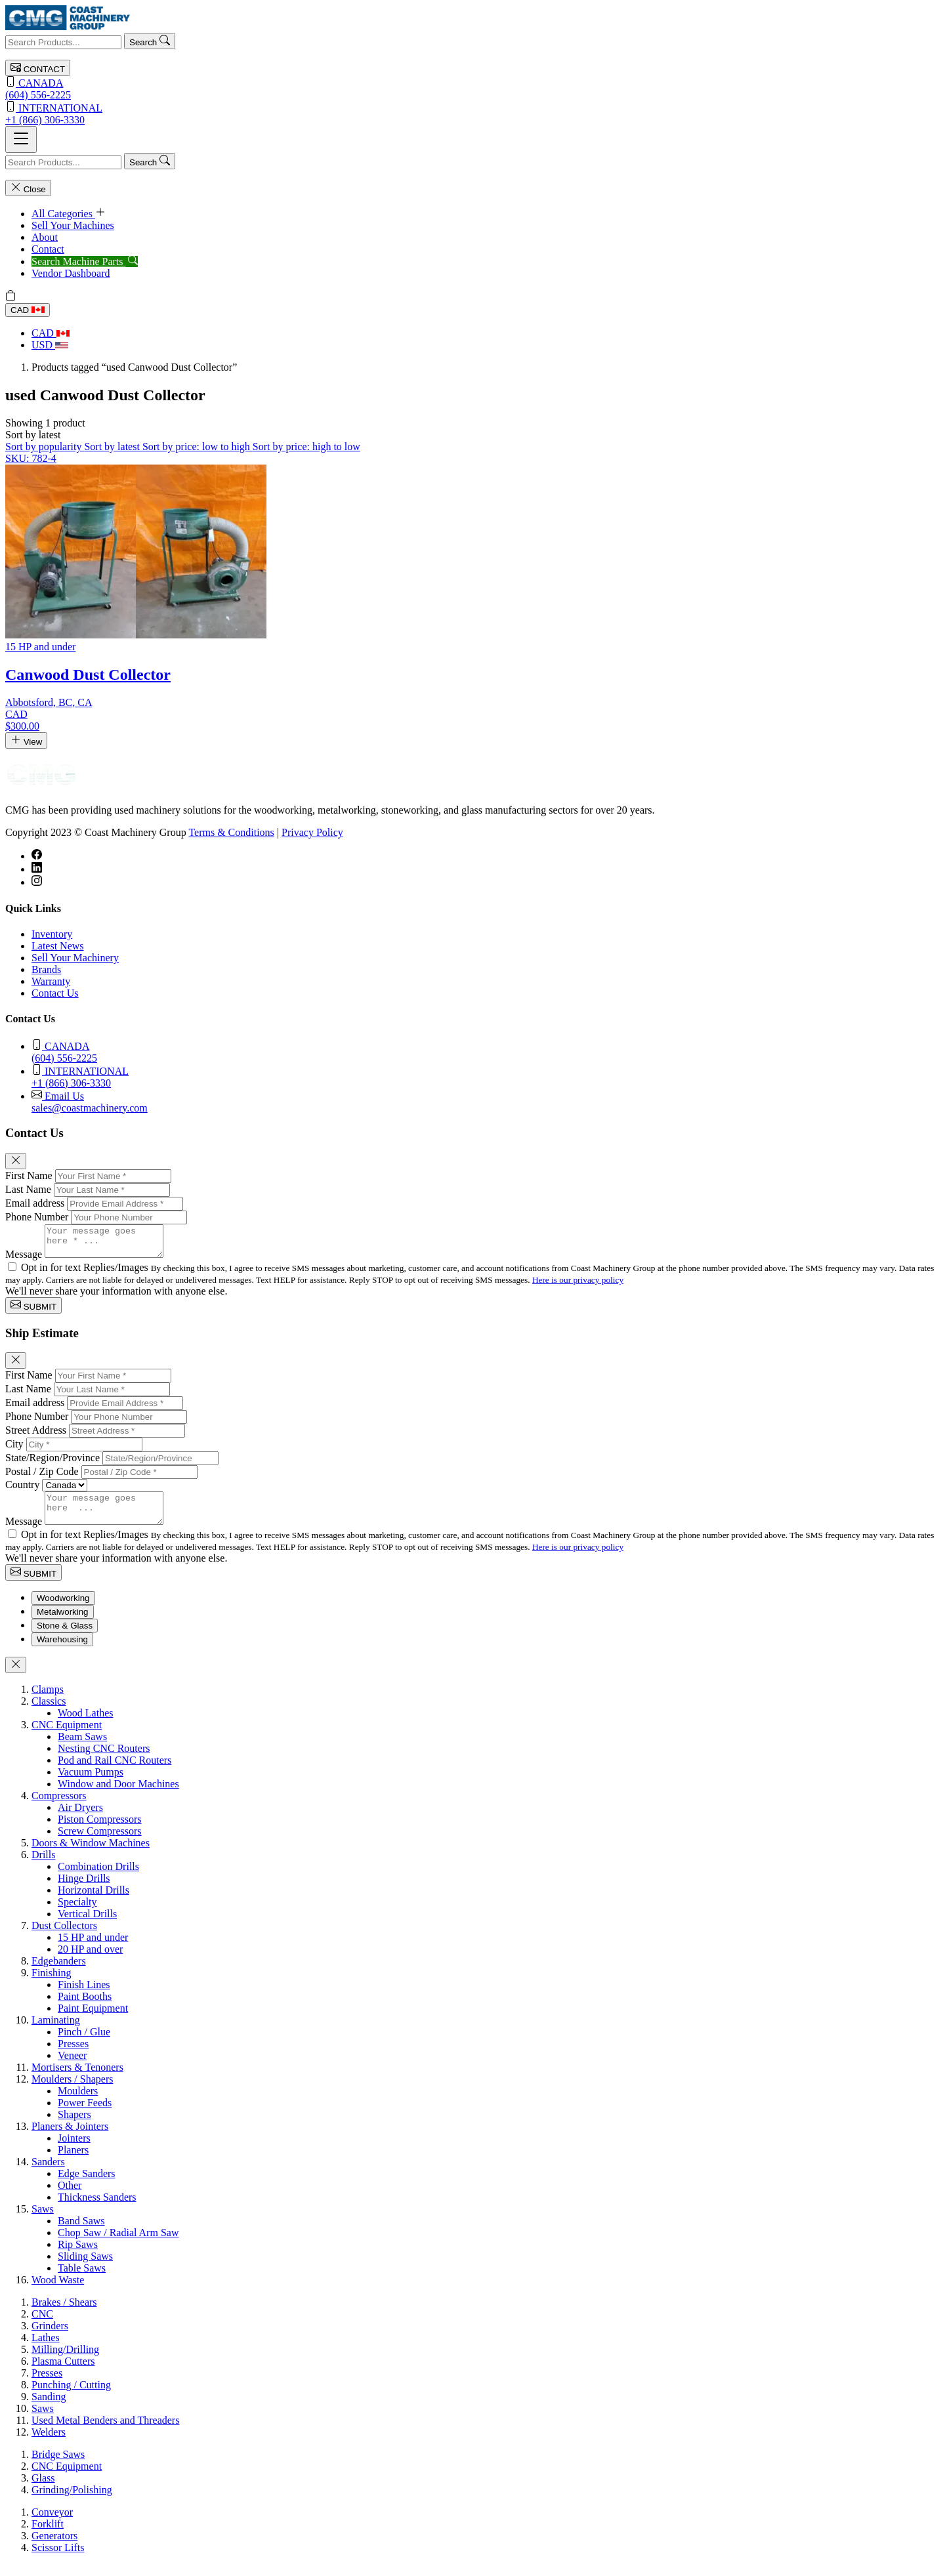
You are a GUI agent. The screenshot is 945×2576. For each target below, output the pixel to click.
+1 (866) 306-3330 (472, 113)
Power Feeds (85, 2114)
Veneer (72, 2067)
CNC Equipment (67, 1736)
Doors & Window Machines (91, 1854)
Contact (48, 249)
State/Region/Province (52, 1463)
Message (23, 1260)
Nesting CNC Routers (104, 1760)
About (45, 237)
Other (69, 2197)
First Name (28, 1175)
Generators (54, 2547)
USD (50, 344)
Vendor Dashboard (71, 273)
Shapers (74, 2126)
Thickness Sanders (97, 2208)
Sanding (49, 2408)
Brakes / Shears (64, 2313)
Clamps (48, 1701)
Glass (43, 2489)
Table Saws (82, 2279)
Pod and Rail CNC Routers (114, 1771)
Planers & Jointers (70, 2138)
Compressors (59, 1807)
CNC (42, 2325)
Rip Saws (78, 2256)
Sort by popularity (44, 446)
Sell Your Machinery (75, 957)
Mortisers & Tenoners (77, 2079)
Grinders (50, 2337)
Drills (43, 1866)
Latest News (58, 945)
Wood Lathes (85, 1724)
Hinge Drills (84, 1890)
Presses (73, 2055)
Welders (49, 2443)
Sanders (48, 2173)
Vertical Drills (87, 1925)
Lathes (46, 2349)
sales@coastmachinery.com (486, 1101)
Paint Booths (85, 2008)
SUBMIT (33, 1311)
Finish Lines (84, 1996)
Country (22, 1490)
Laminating (56, 2031)
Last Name (28, 1189)
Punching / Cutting (71, 2396)
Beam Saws (82, 1748)
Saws (43, 2220)
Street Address (35, 1436)
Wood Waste (58, 2291)
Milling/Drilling (65, 2361)
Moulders (78, 2102)
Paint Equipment (93, 2019)
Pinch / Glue (84, 2043)
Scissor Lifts (58, 2559)
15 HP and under (93, 1949)
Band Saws (81, 2232)
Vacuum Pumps (90, 1783)
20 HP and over (90, 1960)
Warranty (51, 981)
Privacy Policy (312, 832)
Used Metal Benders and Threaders (105, 2432)
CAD (27, 310)
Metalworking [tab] (63, 1624)
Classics (49, 1712)
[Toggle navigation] (21, 139)
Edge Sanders (87, 2185)
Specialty (77, 1913)
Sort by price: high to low (306, 446)
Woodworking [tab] (63, 1610)
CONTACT (37, 68)
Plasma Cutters (63, 2373)
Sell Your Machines (73, 225)
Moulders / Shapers (72, 2090)
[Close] (15, 1161)
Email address (34, 1203)
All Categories (69, 213)
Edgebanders (59, 1972)
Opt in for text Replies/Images (86, 1273)
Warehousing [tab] (62, 1651)
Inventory (52, 934)
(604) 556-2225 (472, 88)
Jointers (74, 2149)
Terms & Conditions (231, 832)
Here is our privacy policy (577, 1286)
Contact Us (55, 993)
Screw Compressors (100, 1842)
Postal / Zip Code (42, 1477)
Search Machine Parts (85, 261)
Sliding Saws (85, 2268)
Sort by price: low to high (197, 446)
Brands (46, 969)
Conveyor (52, 2523)
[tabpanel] (472, 1996)
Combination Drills (98, 1878)
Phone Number (36, 1216)
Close (28, 188)
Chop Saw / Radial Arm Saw (118, 2244)
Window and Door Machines (118, 1795)
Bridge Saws (58, 2466)
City (14, 1449)
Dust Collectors (64, 1937)
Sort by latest (113, 446)
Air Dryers (80, 1819)
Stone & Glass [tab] (65, 1637)
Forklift (48, 2535)
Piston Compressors (100, 1831)
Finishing (51, 1984)
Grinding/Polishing (72, 2501)
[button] (32, 434)
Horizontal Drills (93, 1901)
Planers (73, 2161)
